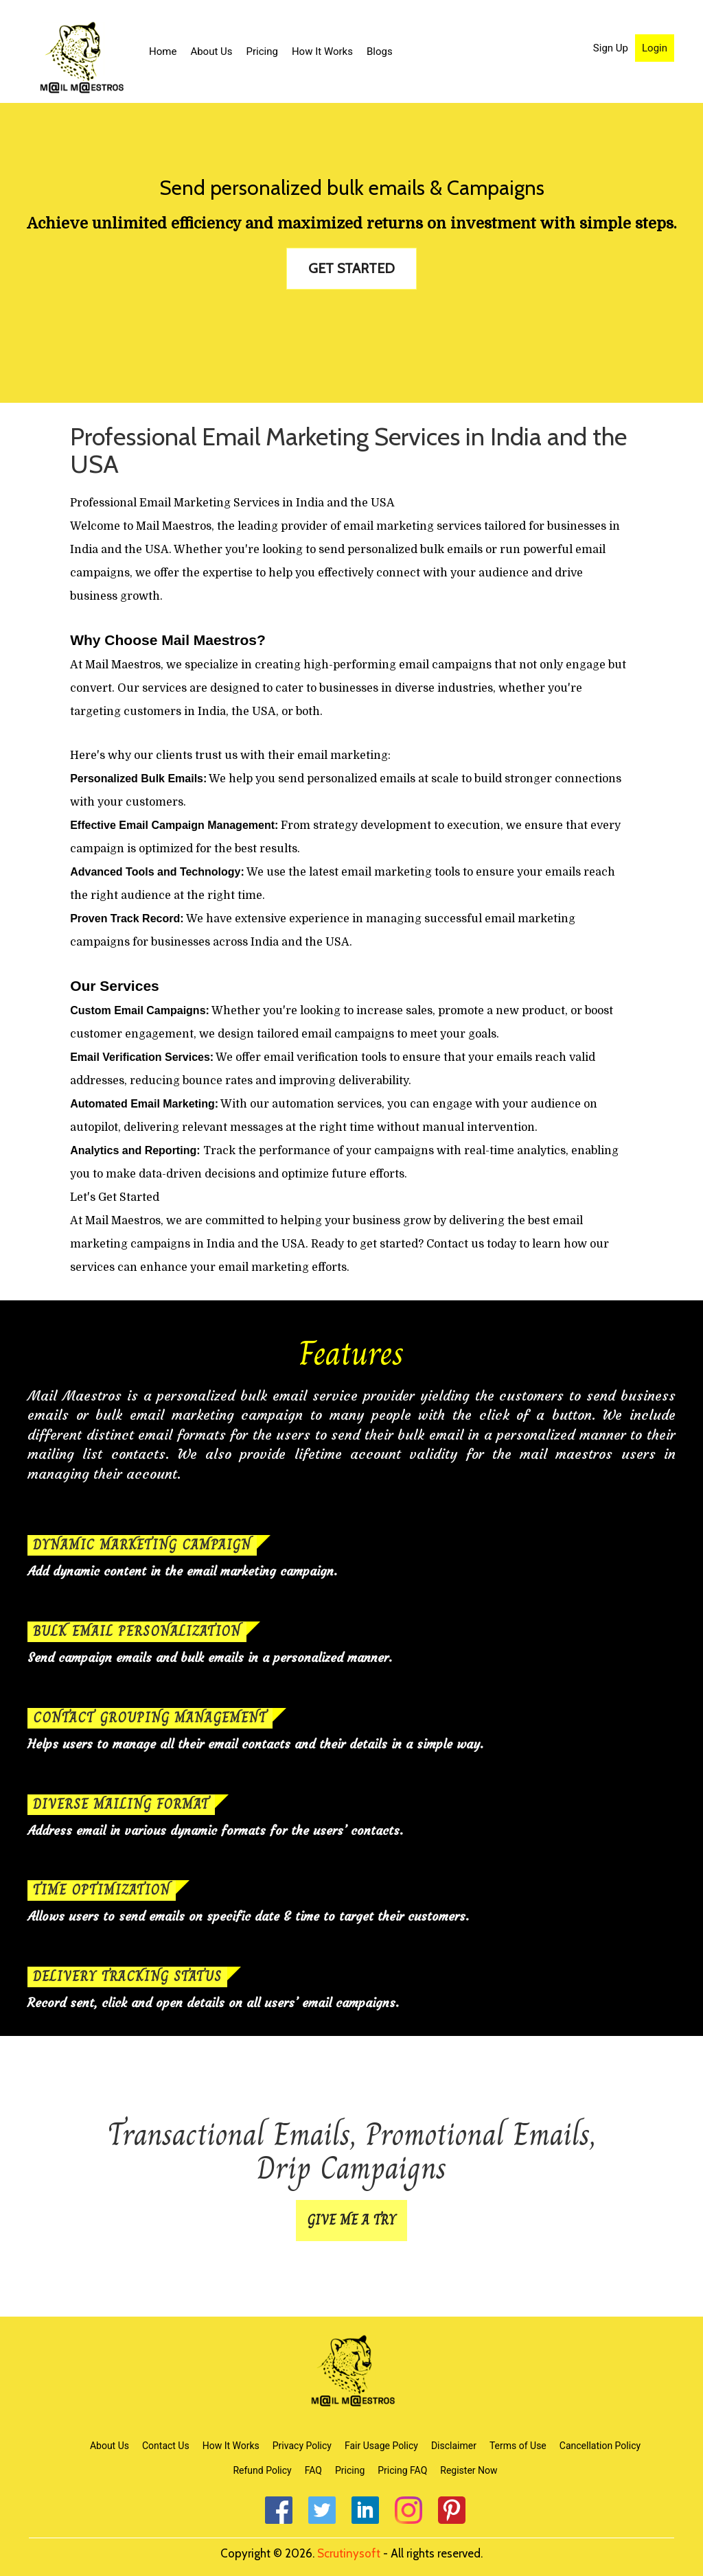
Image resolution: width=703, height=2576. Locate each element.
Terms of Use (517, 2445)
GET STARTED (351, 268)
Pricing (262, 51)
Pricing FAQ (402, 2470)
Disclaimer (453, 2445)
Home (162, 51)
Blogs (380, 51)
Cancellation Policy (600, 2445)
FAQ (313, 2470)
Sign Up (610, 48)
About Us (211, 51)
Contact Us (165, 2445)
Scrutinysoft (348, 2553)
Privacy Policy (302, 2445)
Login (654, 48)
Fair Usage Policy (381, 2445)
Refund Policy (262, 2470)
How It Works (322, 51)
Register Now (468, 2470)
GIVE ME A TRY (351, 2220)
